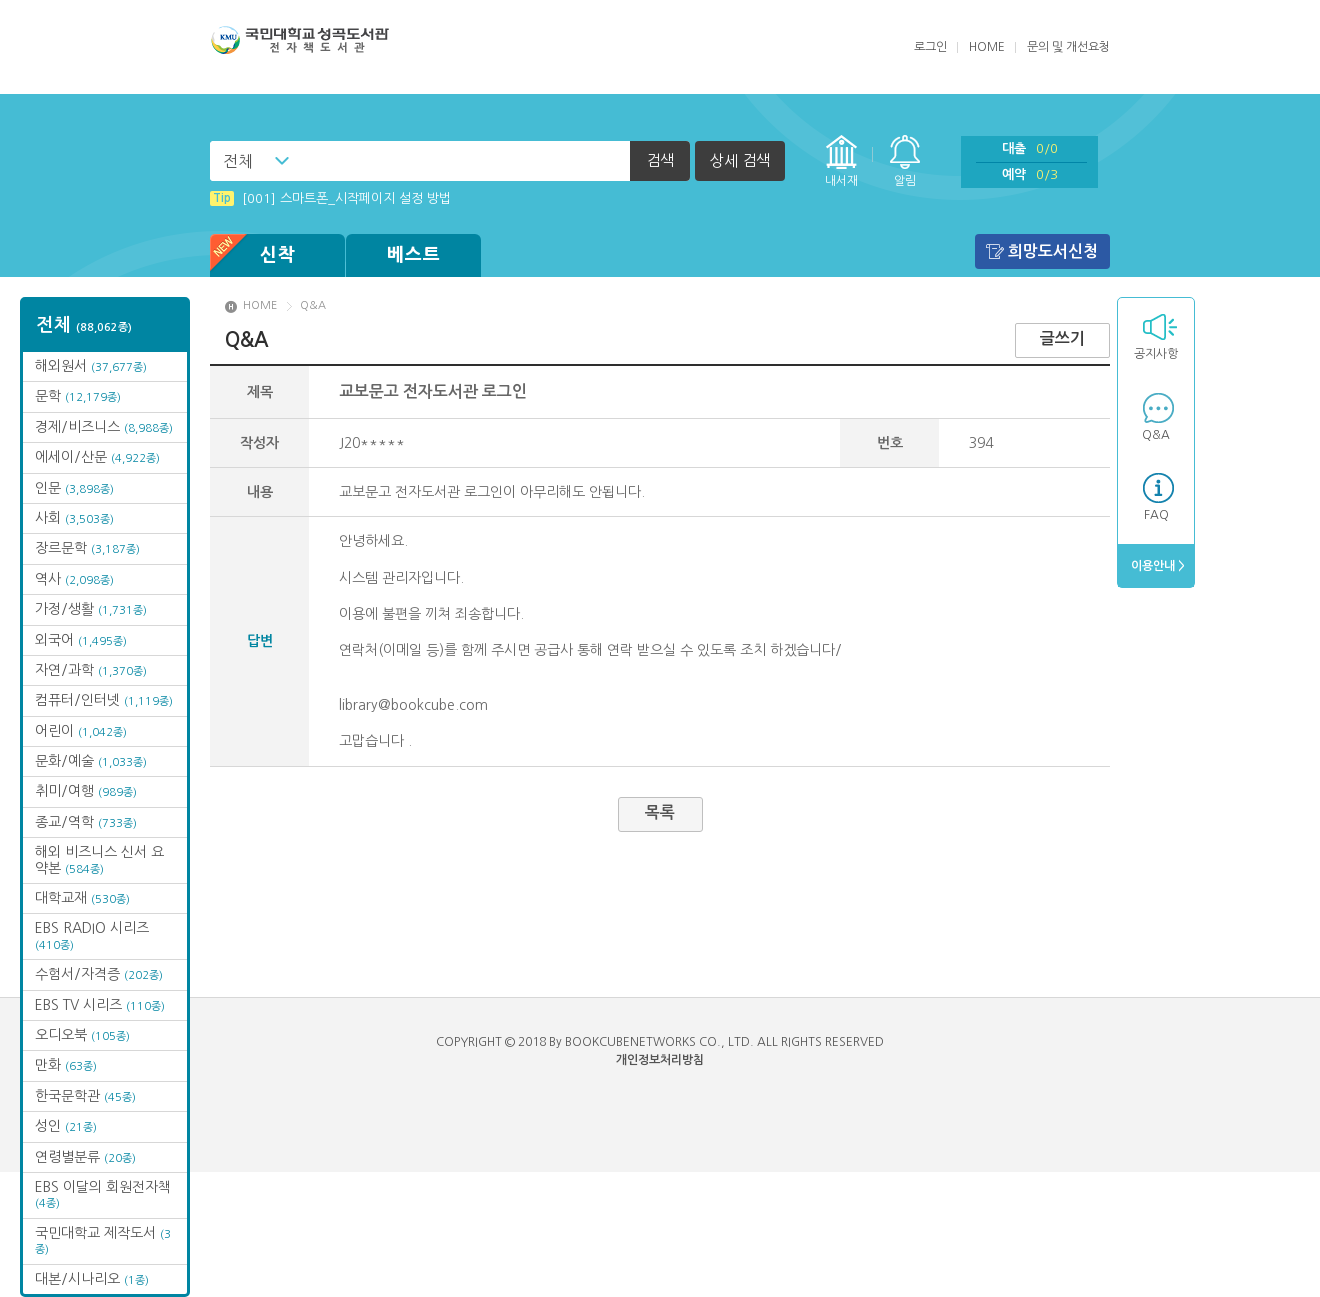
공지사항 (1156, 354)
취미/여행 (86, 791)
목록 (660, 812)
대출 (1030, 148)
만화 (66, 1065)
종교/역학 (86, 822)
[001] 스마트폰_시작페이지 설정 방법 (330, 198)
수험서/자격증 (99, 974)
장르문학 (87, 548)
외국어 (81, 640)
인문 (74, 488)
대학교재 (82, 898)
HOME (987, 47)
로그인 (930, 47)
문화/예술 (91, 761)
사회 (74, 518)
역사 (74, 579)
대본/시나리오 (92, 1279)
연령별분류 (85, 1157)
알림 (905, 181)
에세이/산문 (97, 457)
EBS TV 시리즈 (100, 1005)
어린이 (81, 731)
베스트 (414, 255)
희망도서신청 (1053, 251)
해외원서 (91, 366)
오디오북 (82, 1035)
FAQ (1156, 515)
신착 (253, 255)
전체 (238, 161)
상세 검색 (740, 160)
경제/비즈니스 (104, 427)
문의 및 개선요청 (1068, 47)
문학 (78, 396)
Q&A (1156, 435)
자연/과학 (91, 670)
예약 (1030, 174)
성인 (66, 1126)
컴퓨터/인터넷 (104, 700)
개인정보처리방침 (660, 1060)
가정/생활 (91, 609)
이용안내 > (1156, 566)
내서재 (841, 181)
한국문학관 (85, 1096)
